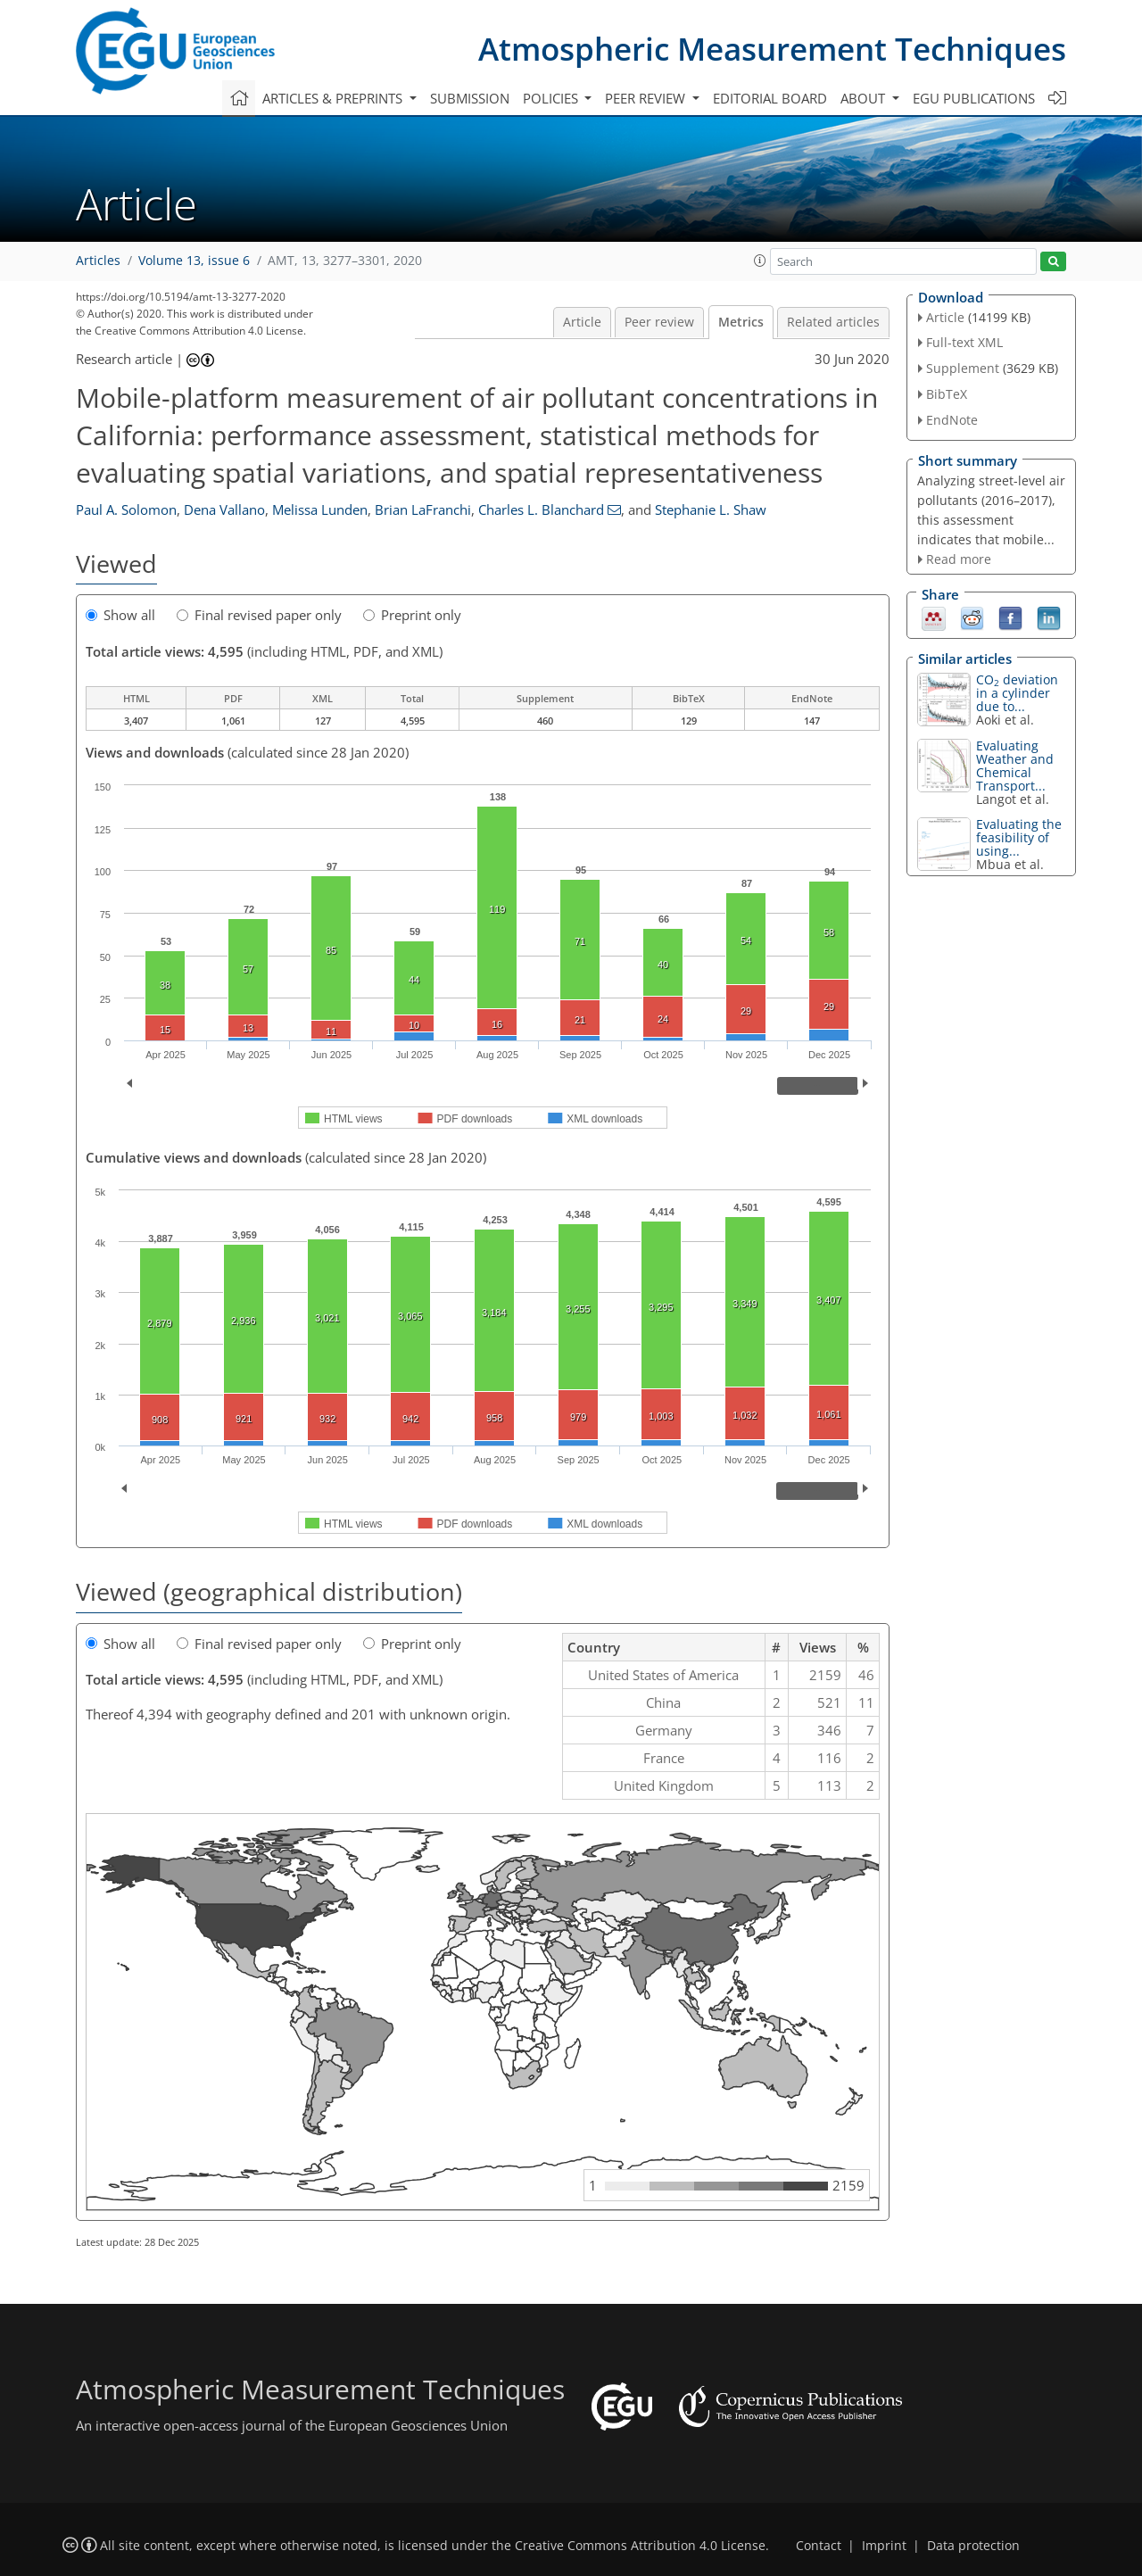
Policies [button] (552, 98)
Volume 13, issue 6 (194, 261)
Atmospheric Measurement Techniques (772, 49)
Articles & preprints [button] (334, 98)
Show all (120, 615)
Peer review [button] (647, 98)
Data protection (973, 2546)
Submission (469, 98)
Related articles (833, 322)
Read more (958, 559)
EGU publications (974, 98)
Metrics (741, 322)
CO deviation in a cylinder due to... (1017, 693)
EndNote (952, 419)
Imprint (884, 2546)
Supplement (962, 368)
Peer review (659, 322)
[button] (760, 261)
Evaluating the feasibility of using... (1019, 837)
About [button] (864, 98)
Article (582, 322)
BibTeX (946, 393)
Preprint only (412, 615)
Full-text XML (964, 342)
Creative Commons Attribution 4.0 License (640, 2546)
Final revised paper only (259, 615)
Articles (98, 261)
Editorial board (770, 98)
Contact (818, 2546)
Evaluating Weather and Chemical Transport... (1015, 765)
